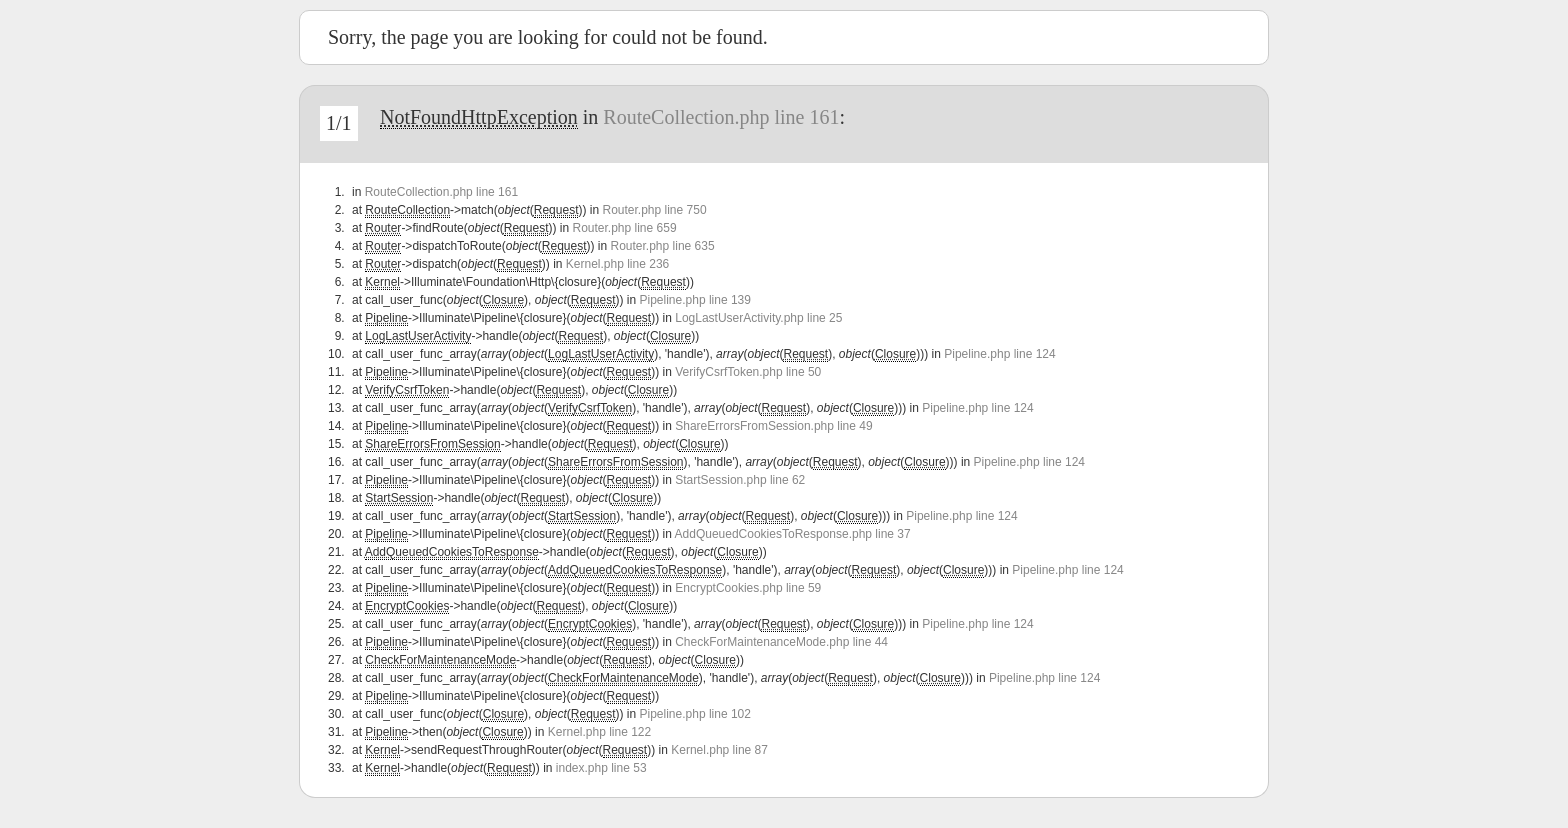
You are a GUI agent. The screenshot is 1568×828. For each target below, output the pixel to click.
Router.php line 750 (654, 210)
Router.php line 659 (624, 228)
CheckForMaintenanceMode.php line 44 (781, 642)
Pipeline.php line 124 (999, 354)
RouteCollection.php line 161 (721, 117)
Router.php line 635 (663, 246)
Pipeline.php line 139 (695, 300)
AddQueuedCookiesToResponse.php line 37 (793, 534)
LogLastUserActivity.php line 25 (758, 318)
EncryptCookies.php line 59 (748, 588)
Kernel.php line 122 (599, 732)
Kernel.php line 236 (617, 264)
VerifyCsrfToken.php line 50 (748, 372)
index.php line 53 (601, 768)
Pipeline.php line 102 (695, 714)
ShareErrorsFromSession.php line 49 (773, 426)
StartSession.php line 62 (740, 480)
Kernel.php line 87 (719, 750)
